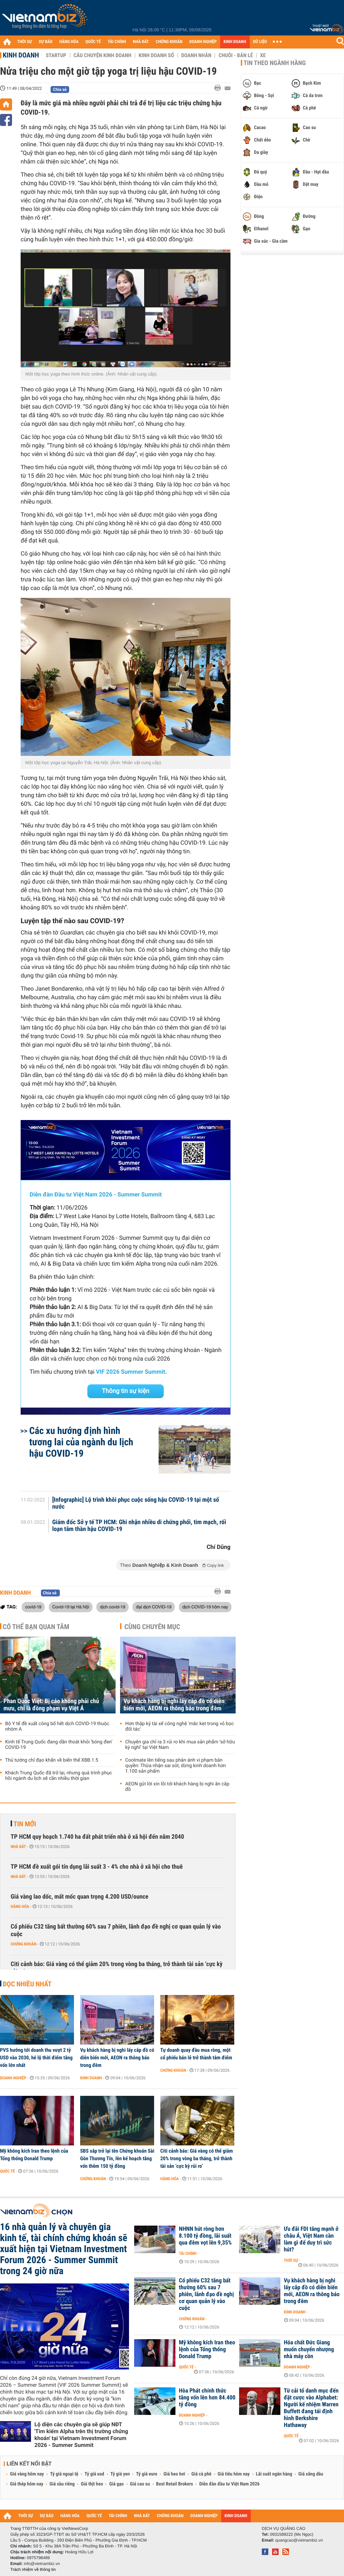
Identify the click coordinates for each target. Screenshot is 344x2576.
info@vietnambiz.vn (42, 2563)
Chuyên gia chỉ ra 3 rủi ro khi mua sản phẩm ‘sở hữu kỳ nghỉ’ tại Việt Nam (180, 1744)
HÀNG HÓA (69, 41)
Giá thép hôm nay (26, 2484)
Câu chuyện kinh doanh (102, 55)
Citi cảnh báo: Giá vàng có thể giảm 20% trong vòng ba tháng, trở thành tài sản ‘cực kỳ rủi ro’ (117, 1968)
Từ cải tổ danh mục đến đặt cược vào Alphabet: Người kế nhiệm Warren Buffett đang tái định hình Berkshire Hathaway (311, 2408)
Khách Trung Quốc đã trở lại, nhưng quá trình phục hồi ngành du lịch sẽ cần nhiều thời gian (58, 1775)
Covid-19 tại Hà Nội (70, 1607)
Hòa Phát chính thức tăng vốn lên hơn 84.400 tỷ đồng (207, 2397)
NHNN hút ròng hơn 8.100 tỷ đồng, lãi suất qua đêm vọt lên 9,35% (205, 2236)
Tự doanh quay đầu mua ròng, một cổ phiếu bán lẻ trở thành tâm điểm (196, 2054)
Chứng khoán (23, 1944)
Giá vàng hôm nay (27, 2474)
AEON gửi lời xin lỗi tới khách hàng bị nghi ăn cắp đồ (177, 1786)
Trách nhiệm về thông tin (33, 2569)
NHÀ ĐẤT (141, 41)
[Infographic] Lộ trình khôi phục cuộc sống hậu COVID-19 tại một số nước (135, 1503)
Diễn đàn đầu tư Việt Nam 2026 (229, 2484)
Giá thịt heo (92, 2484)
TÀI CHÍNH (117, 41)
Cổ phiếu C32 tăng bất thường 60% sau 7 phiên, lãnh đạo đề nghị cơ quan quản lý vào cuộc (116, 1930)
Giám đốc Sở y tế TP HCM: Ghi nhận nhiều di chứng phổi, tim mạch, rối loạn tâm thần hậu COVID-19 (139, 1526)
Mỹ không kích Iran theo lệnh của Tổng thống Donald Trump (34, 2155)
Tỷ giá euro (146, 2474)
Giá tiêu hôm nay (234, 2474)
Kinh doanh (21, 55)
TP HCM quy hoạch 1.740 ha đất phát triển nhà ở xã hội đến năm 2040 (97, 1836)
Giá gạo (116, 2484)
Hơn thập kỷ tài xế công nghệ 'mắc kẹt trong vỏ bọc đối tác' (179, 1726)
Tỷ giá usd (94, 2474)
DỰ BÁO (46, 41)
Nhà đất (18, 1846)
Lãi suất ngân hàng (274, 2474)
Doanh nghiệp (13, 2078)
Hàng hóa (20, 1906)
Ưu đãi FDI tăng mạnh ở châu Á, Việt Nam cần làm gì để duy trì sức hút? (311, 2239)
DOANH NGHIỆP (202, 41)
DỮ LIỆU (260, 41)
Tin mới (24, 1824)
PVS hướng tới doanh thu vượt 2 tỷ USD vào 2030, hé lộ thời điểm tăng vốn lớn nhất (36, 2057)
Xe (263, 55)
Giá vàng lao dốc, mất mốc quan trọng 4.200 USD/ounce (79, 1896)
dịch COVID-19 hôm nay (205, 1607)
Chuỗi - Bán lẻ (235, 55)
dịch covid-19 (112, 1607)
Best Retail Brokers (174, 2484)
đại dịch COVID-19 (153, 1607)
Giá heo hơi (174, 2474)
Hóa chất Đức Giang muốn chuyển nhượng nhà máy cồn (309, 2349)
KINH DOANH (235, 41)
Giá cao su (140, 2484)
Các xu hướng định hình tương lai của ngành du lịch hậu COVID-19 (81, 1442)
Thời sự (291, 2260)
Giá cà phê (201, 2474)
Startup (56, 55)
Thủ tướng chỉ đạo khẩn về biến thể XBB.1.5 (51, 1760)
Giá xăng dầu (310, 2474)
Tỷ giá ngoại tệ (64, 2474)
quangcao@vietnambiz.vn (299, 2540)
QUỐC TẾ (93, 41)
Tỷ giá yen (120, 2474)
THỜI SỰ (24, 41)
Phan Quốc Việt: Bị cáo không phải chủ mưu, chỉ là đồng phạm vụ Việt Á (51, 1705)
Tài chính (187, 2253)
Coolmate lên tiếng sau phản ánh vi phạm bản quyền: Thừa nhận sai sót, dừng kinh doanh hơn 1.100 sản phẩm (175, 1765)
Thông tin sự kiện (125, 1391)
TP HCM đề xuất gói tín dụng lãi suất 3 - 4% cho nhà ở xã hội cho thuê (97, 1866)
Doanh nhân (196, 55)
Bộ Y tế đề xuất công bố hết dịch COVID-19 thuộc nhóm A (57, 1726)
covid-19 (33, 1607)
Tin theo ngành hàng (275, 63)
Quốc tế (7, 2171)
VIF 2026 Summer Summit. (131, 1372)
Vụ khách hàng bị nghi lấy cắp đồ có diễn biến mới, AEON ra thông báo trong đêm (173, 1705)
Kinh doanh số (156, 55)
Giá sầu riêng (62, 2484)
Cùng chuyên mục (152, 1627)
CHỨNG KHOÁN (169, 41)
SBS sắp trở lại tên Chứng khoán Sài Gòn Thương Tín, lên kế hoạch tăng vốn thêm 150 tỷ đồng (117, 2158)
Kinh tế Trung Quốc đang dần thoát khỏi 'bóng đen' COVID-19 (58, 1744)
